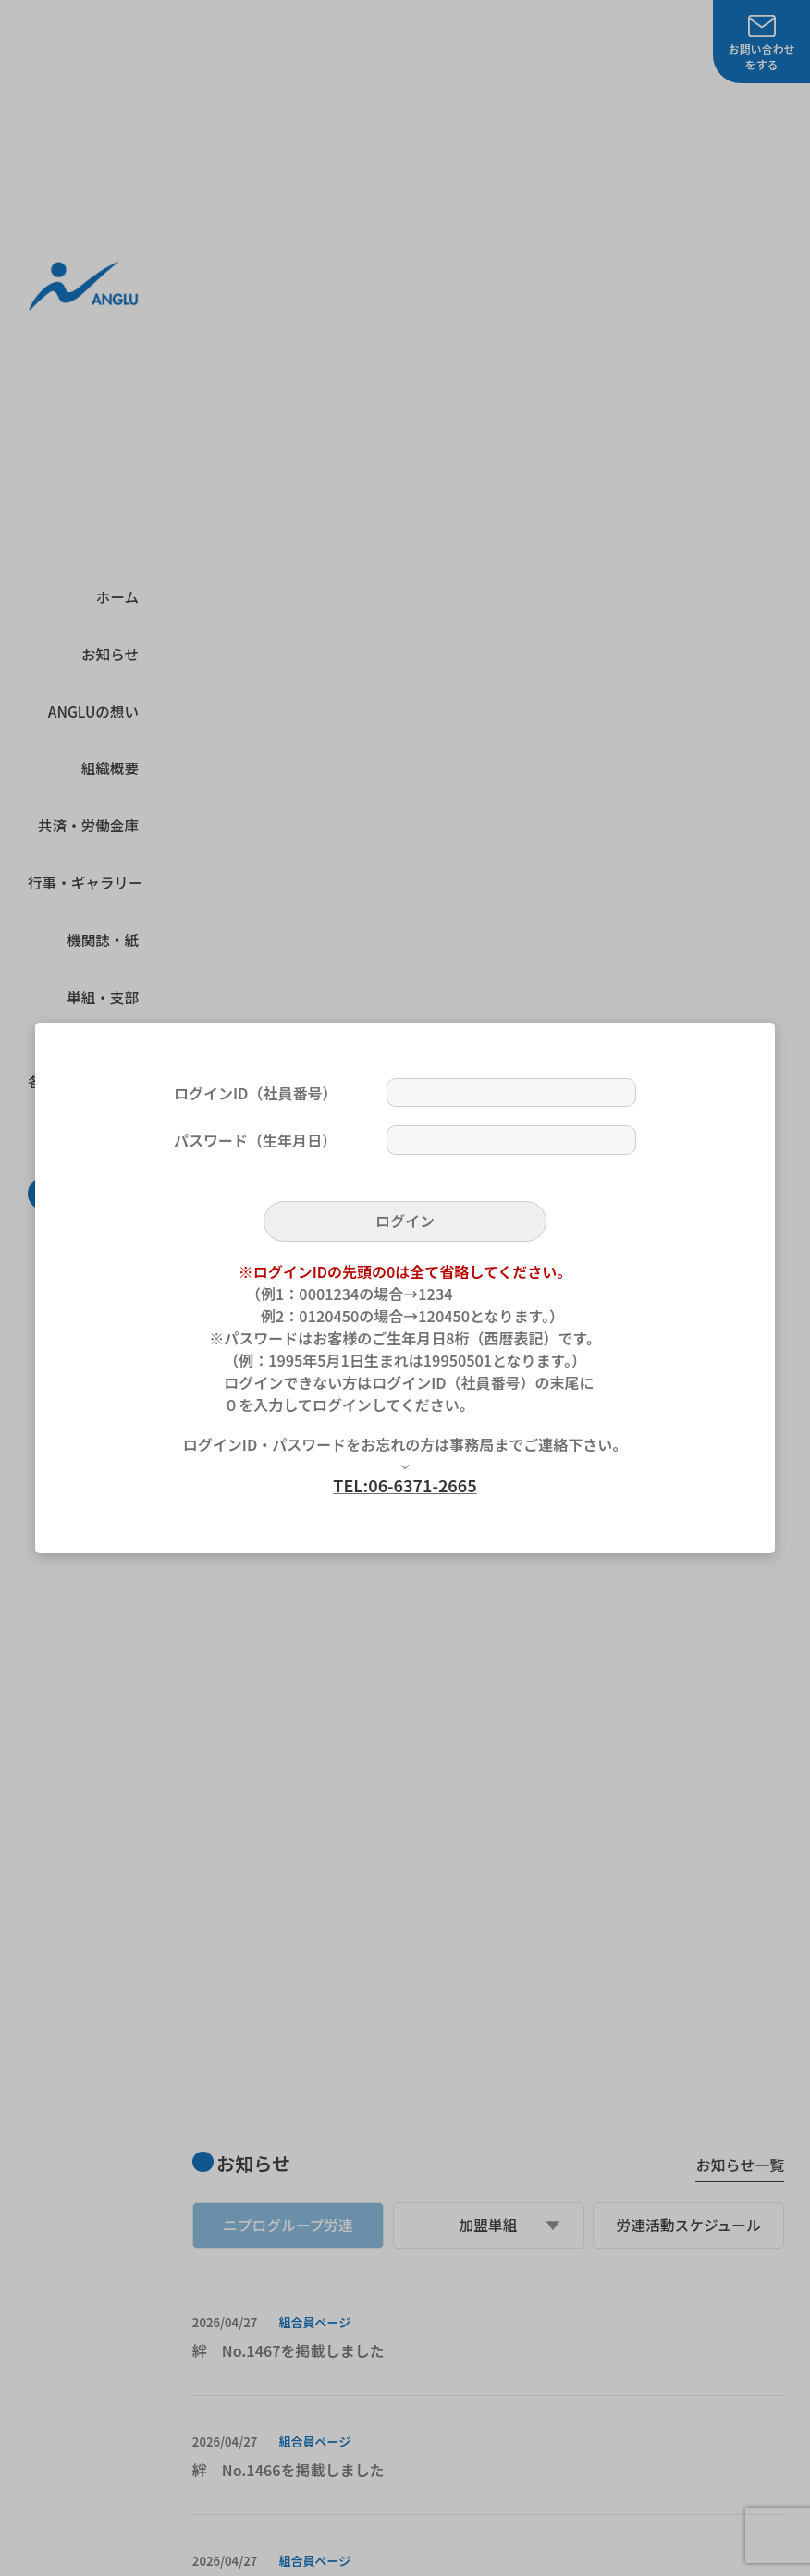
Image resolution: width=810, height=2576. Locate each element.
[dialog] (405, 1288)
